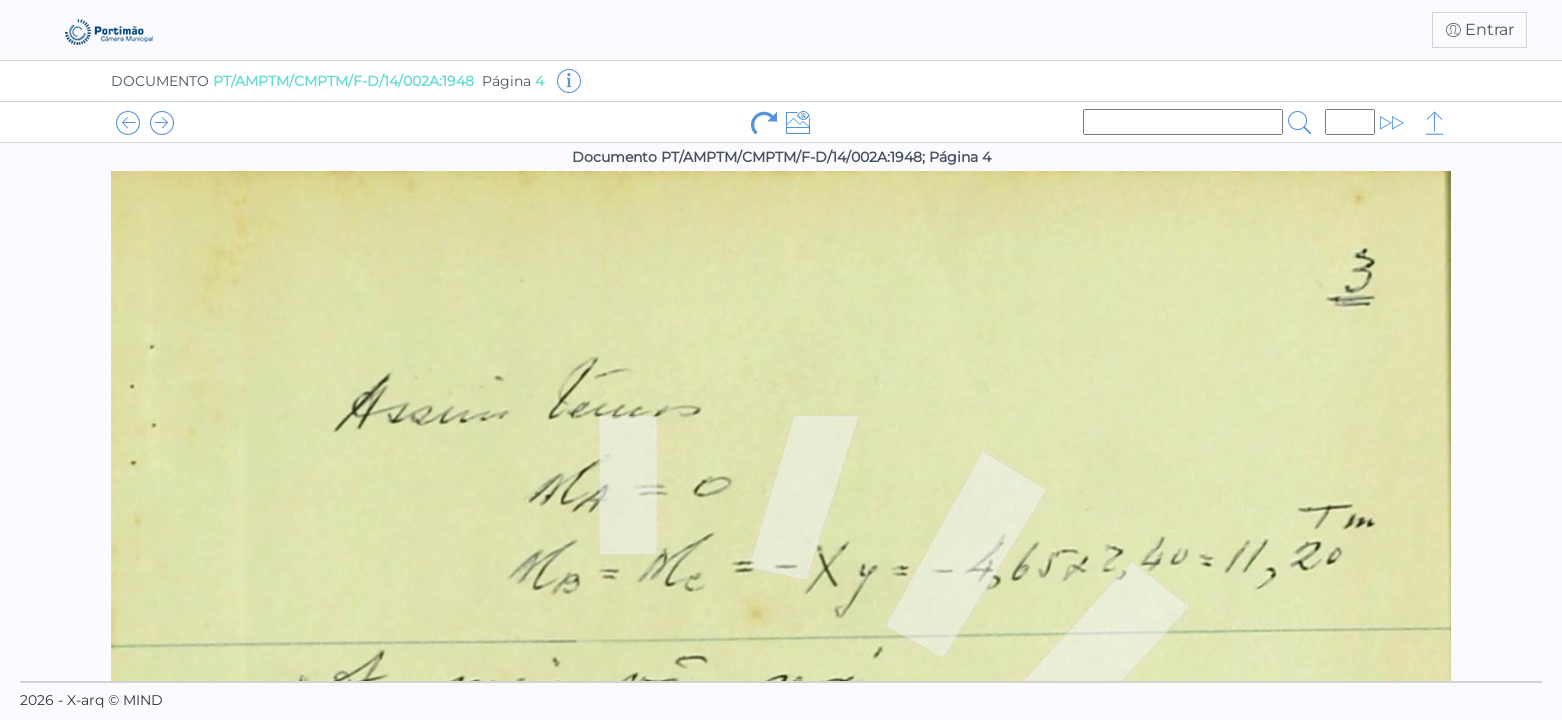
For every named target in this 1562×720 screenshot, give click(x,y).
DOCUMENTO (292, 81)
